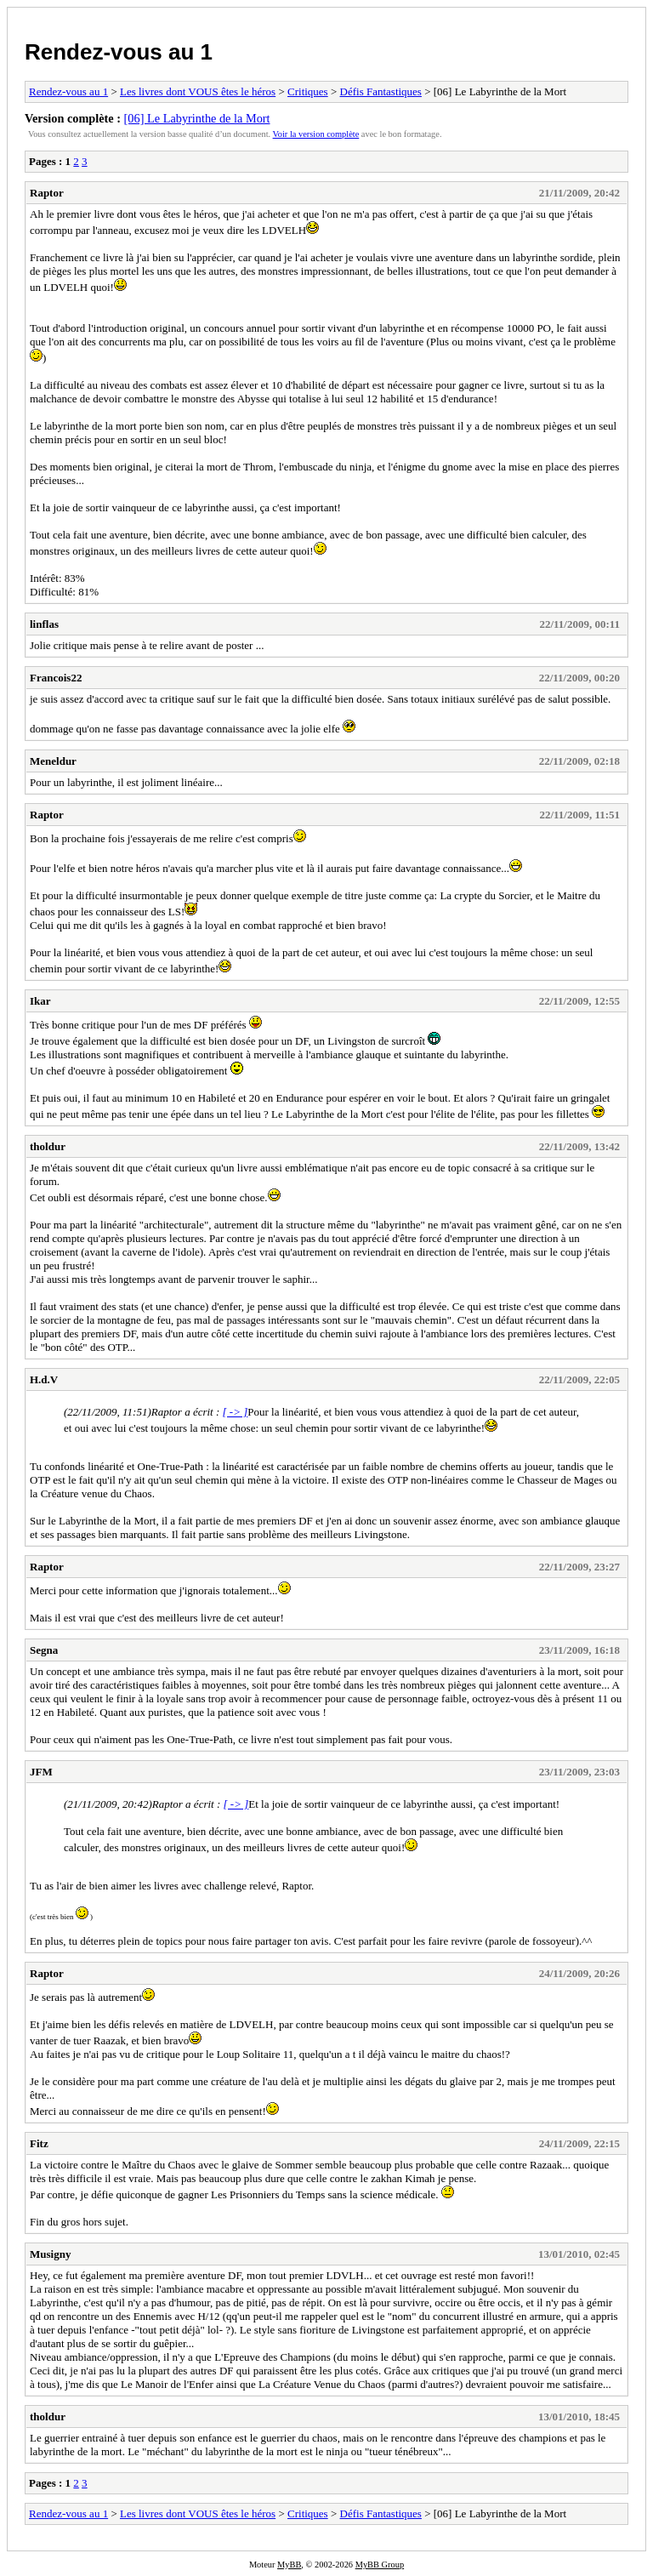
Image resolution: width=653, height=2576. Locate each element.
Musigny (50, 2254)
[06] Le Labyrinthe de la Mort (197, 118)
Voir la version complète (316, 134)
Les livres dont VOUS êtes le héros (197, 91)
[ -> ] (235, 1411)
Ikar (40, 1000)
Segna (44, 1650)
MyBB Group (379, 2564)
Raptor (47, 192)
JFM (41, 1771)
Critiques (307, 91)
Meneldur (53, 761)
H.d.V (44, 1379)
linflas (44, 624)
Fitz (39, 2143)
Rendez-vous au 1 (119, 52)
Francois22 (56, 677)
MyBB (289, 2564)
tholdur (47, 1146)
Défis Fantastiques (381, 91)
